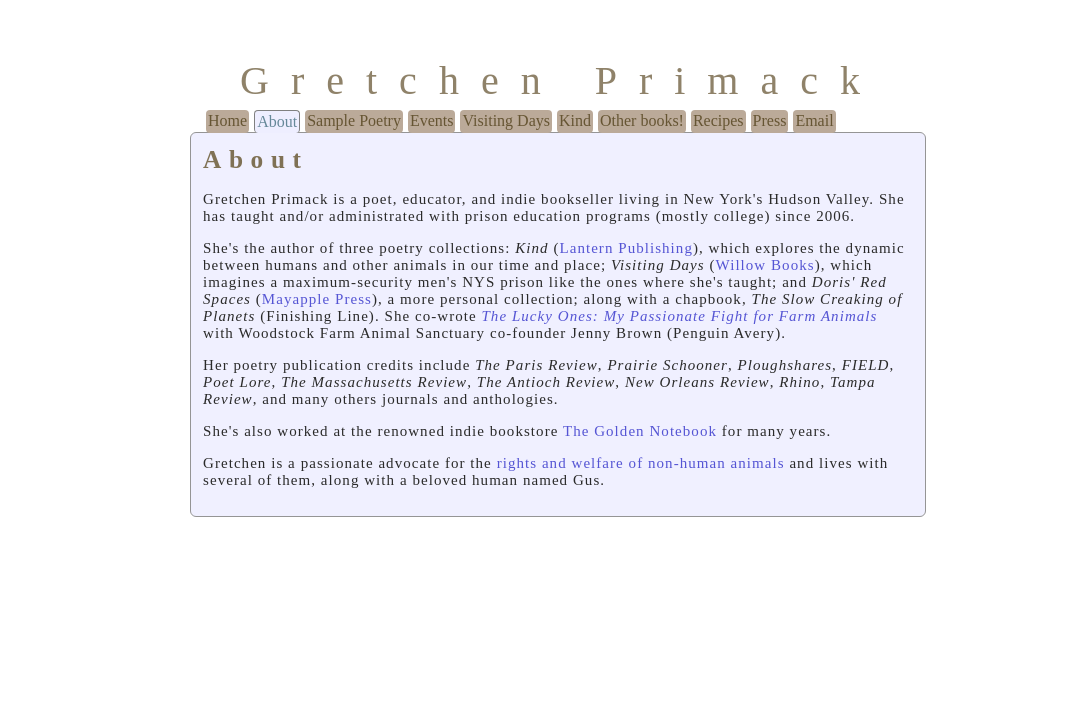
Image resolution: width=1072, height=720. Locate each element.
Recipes (718, 120)
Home (227, 120)
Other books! (642, 120)
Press (770, 120)
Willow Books (765, 265)
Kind (575, 120)
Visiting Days (505, 120)
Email (814, 120)
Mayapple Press (317, 299)
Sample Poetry (354, 120)
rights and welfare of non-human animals (641, 463)
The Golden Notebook (640, 431)
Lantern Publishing (625, 248)
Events (432, 120)
